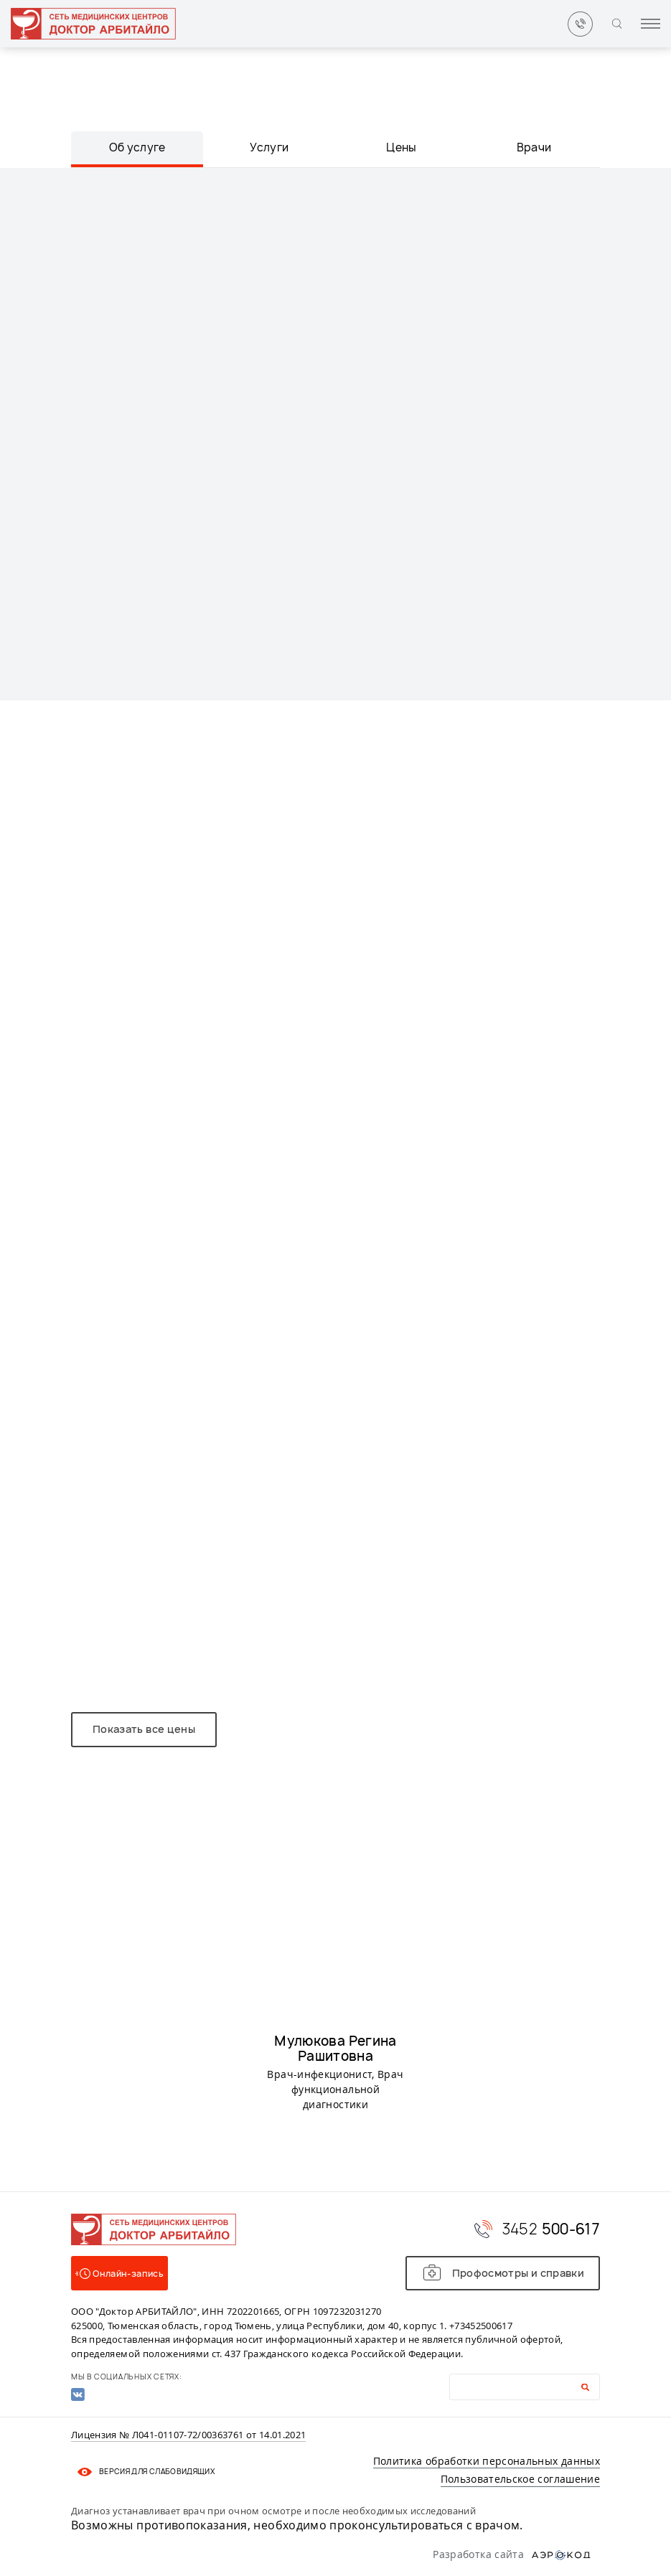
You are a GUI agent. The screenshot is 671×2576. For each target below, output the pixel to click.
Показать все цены (144, 1729)
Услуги (269, 147)
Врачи (534, 147)
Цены (401, 147)
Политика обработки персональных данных (486, 2461)
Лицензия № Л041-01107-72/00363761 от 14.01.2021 (188, 2435)
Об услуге (137, 147)
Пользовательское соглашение (520, 2479)
